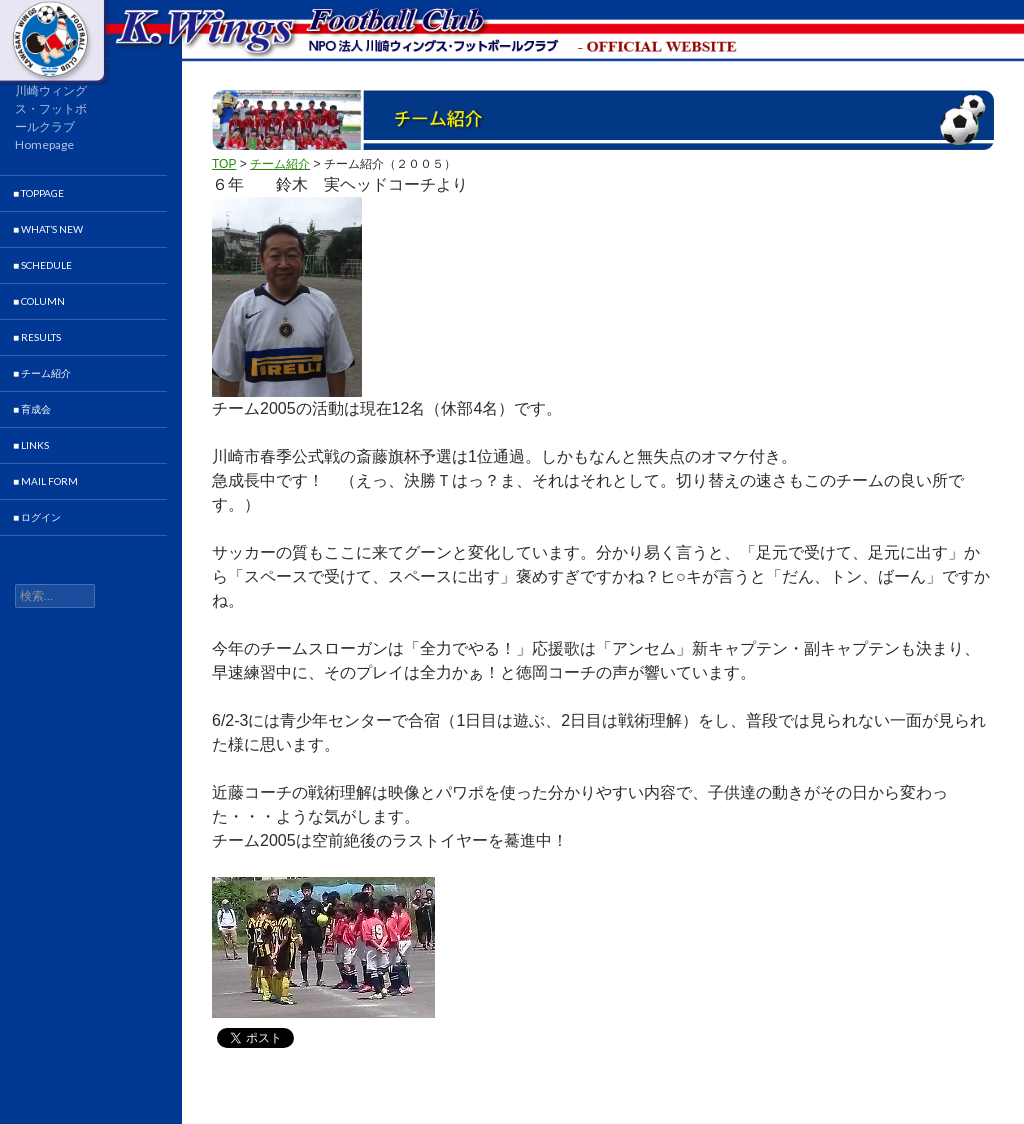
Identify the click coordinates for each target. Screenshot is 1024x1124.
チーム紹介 (280, 164)
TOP (224, 164)
